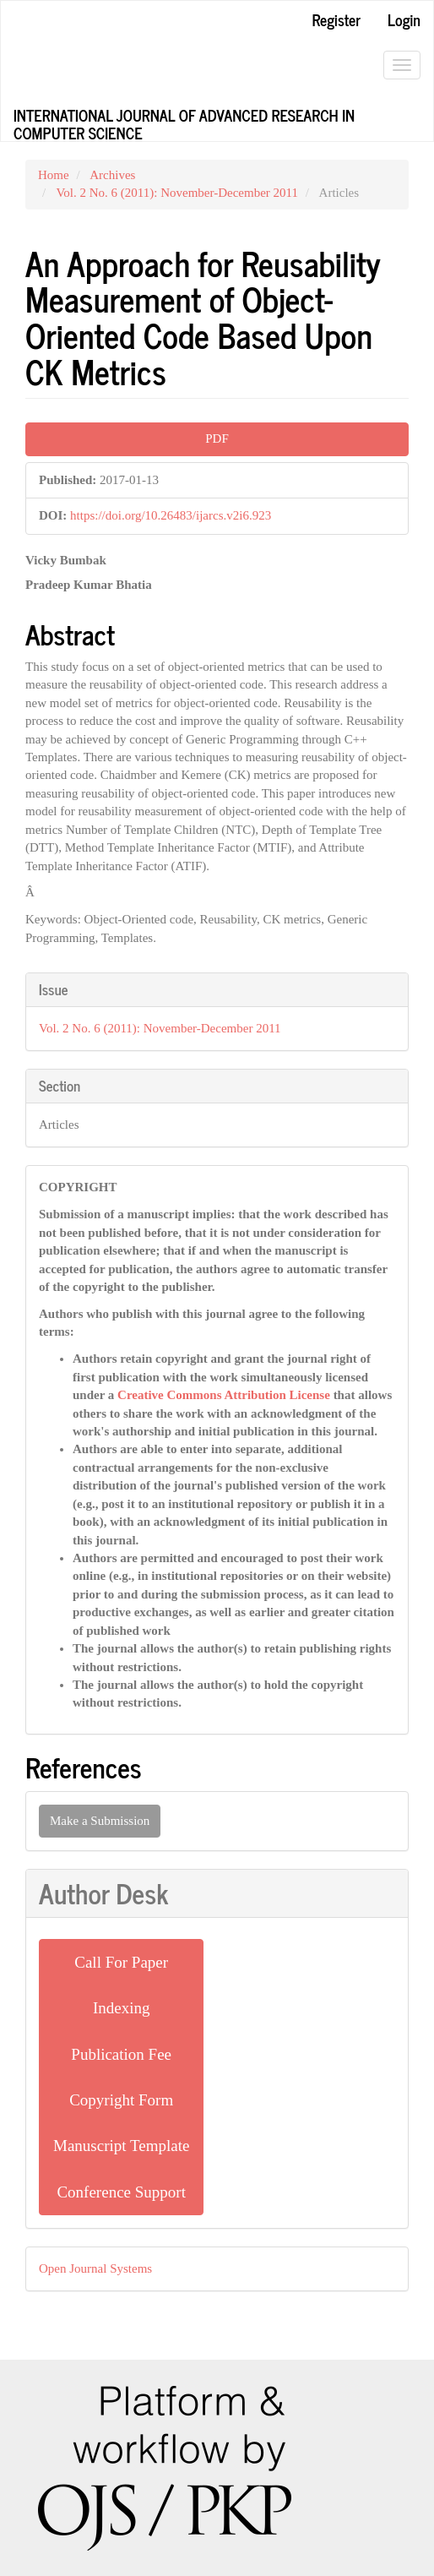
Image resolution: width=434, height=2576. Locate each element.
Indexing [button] (121, 2008)
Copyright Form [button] (121, 2100)
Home (53, 175)
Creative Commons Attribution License (223, 1395)
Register (336, 19)
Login (404, 19)
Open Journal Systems (95, 2268)
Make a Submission (99, 1820)
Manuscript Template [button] (121, 2145)
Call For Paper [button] (121, 1962)
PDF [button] (217, 438)
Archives (112, 175)
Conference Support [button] (121, 2192)
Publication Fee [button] (121, 2054)
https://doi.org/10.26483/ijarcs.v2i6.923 (170, 515)
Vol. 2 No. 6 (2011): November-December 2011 (177, 192)
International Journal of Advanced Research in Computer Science (184, 121)
